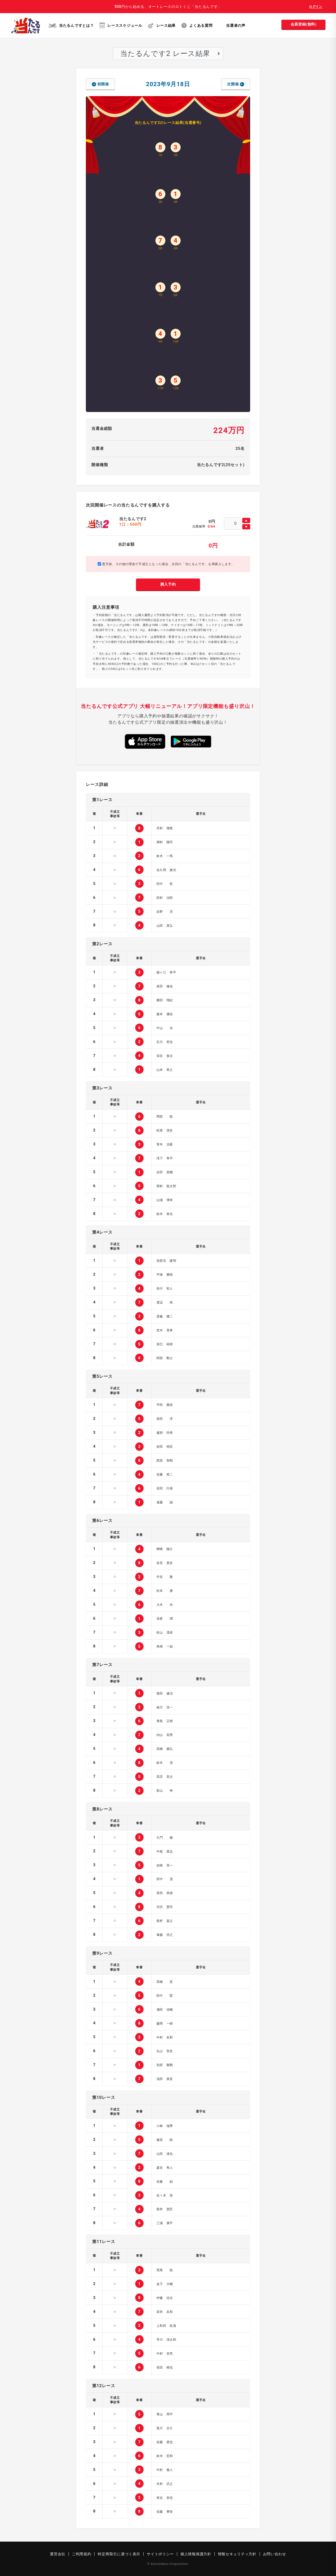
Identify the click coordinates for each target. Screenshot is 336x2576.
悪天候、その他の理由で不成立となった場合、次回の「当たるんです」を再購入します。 (166, 564)
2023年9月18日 (168, 84)
